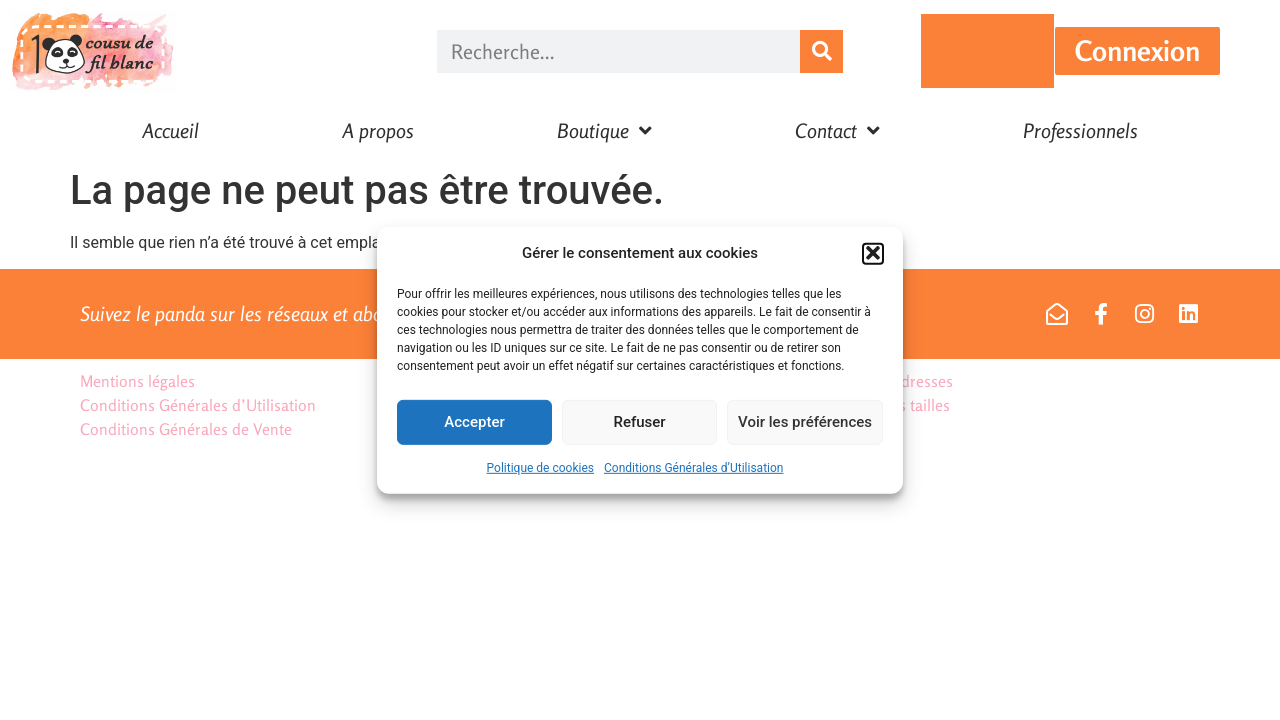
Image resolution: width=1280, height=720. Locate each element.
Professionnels (1080, 130)
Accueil (170, 130)
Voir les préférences (805, 428)
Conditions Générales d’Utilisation (693, 474)
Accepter (474, 428)
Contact (837, 131)
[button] (873, 260)
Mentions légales (137, 381)
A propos (378, 130)
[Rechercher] (821, 51)
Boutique (604, 131)
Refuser (639, 428)
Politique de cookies (540, 474)
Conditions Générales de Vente (186, 429)
